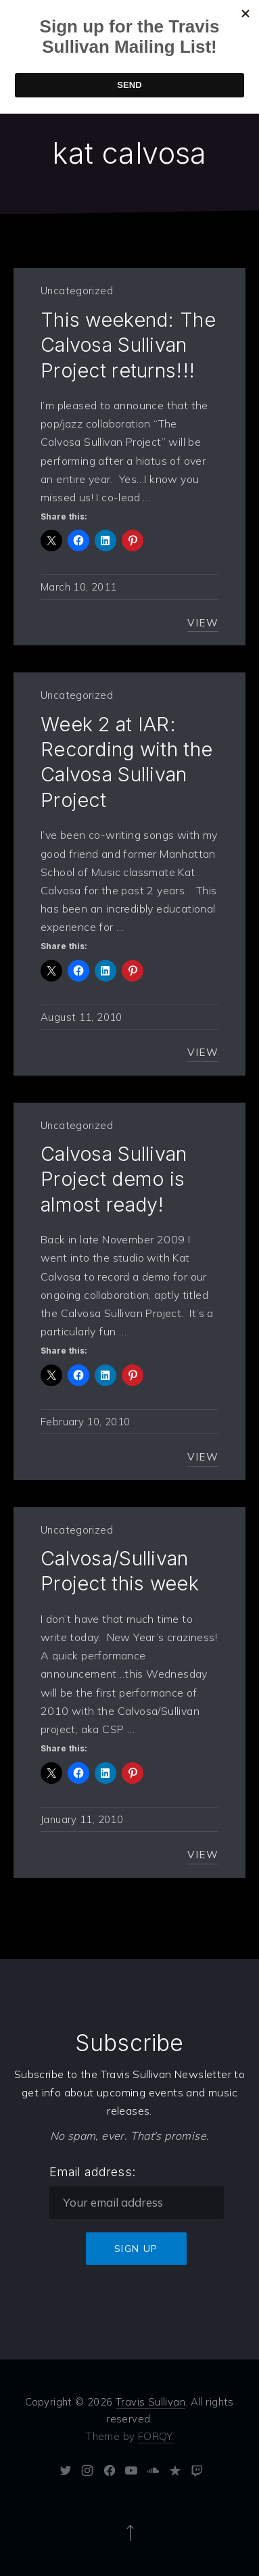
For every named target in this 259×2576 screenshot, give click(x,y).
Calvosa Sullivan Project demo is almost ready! (114, 1179)
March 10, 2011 (78, 586)
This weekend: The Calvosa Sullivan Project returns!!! (128, 345)
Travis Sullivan (150, 2401)
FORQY (155, 2436)
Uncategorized (77, 290)
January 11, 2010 (82, 1819)
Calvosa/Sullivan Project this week (120, 1570)
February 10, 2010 (85, 1421)
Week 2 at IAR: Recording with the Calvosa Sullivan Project (126, 762)
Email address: (92, 2172)
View (202, 622)
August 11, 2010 (81, 1017)
